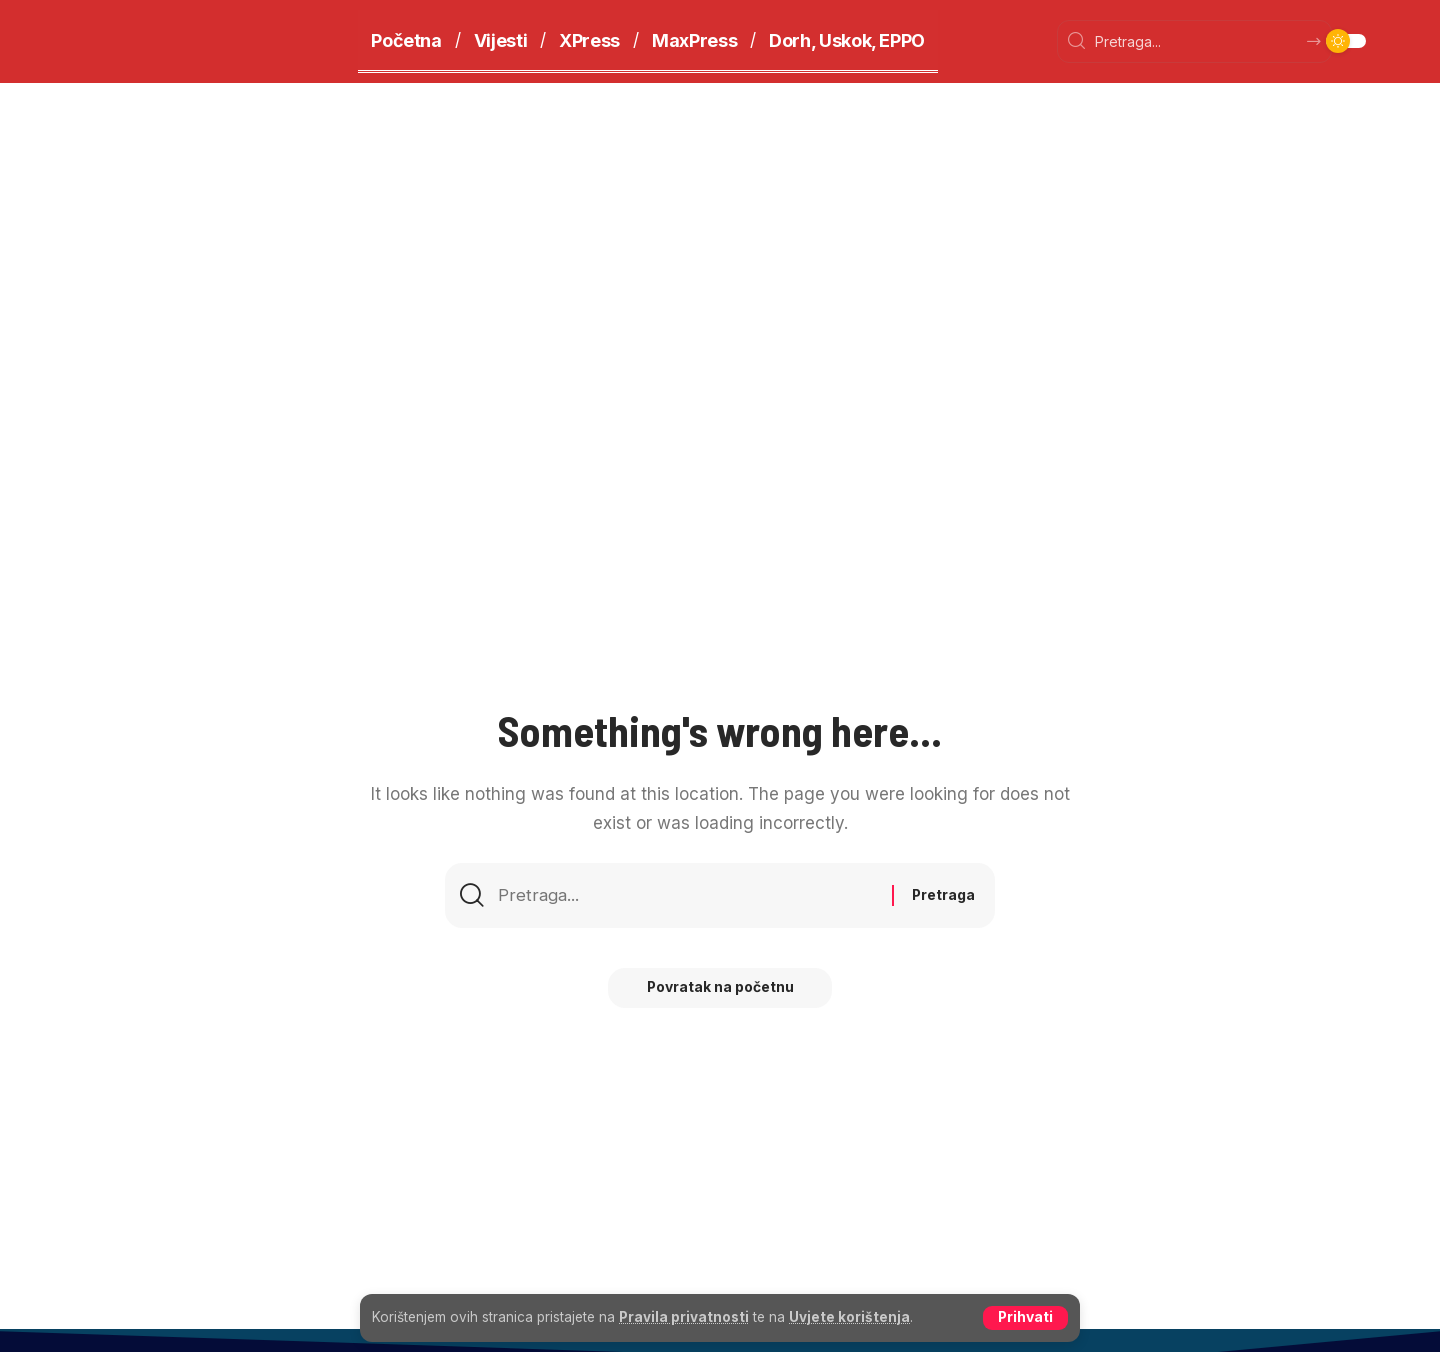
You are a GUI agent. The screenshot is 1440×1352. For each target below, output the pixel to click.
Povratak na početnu (720, 989)
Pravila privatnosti (684, 1317)
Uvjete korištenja (849, 1317)
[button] (1025, 1318)
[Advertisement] (720, 233)
